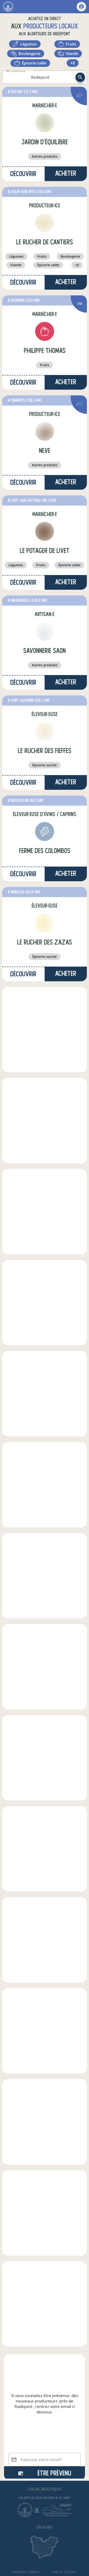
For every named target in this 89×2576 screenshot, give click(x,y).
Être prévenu (44, 2473)
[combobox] (40, 77)
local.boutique (44, 2489)
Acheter (65, 173)
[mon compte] (81, 6)
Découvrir (23, 174)
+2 (72, 63)
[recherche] (80, 77)
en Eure (44, 2527)
